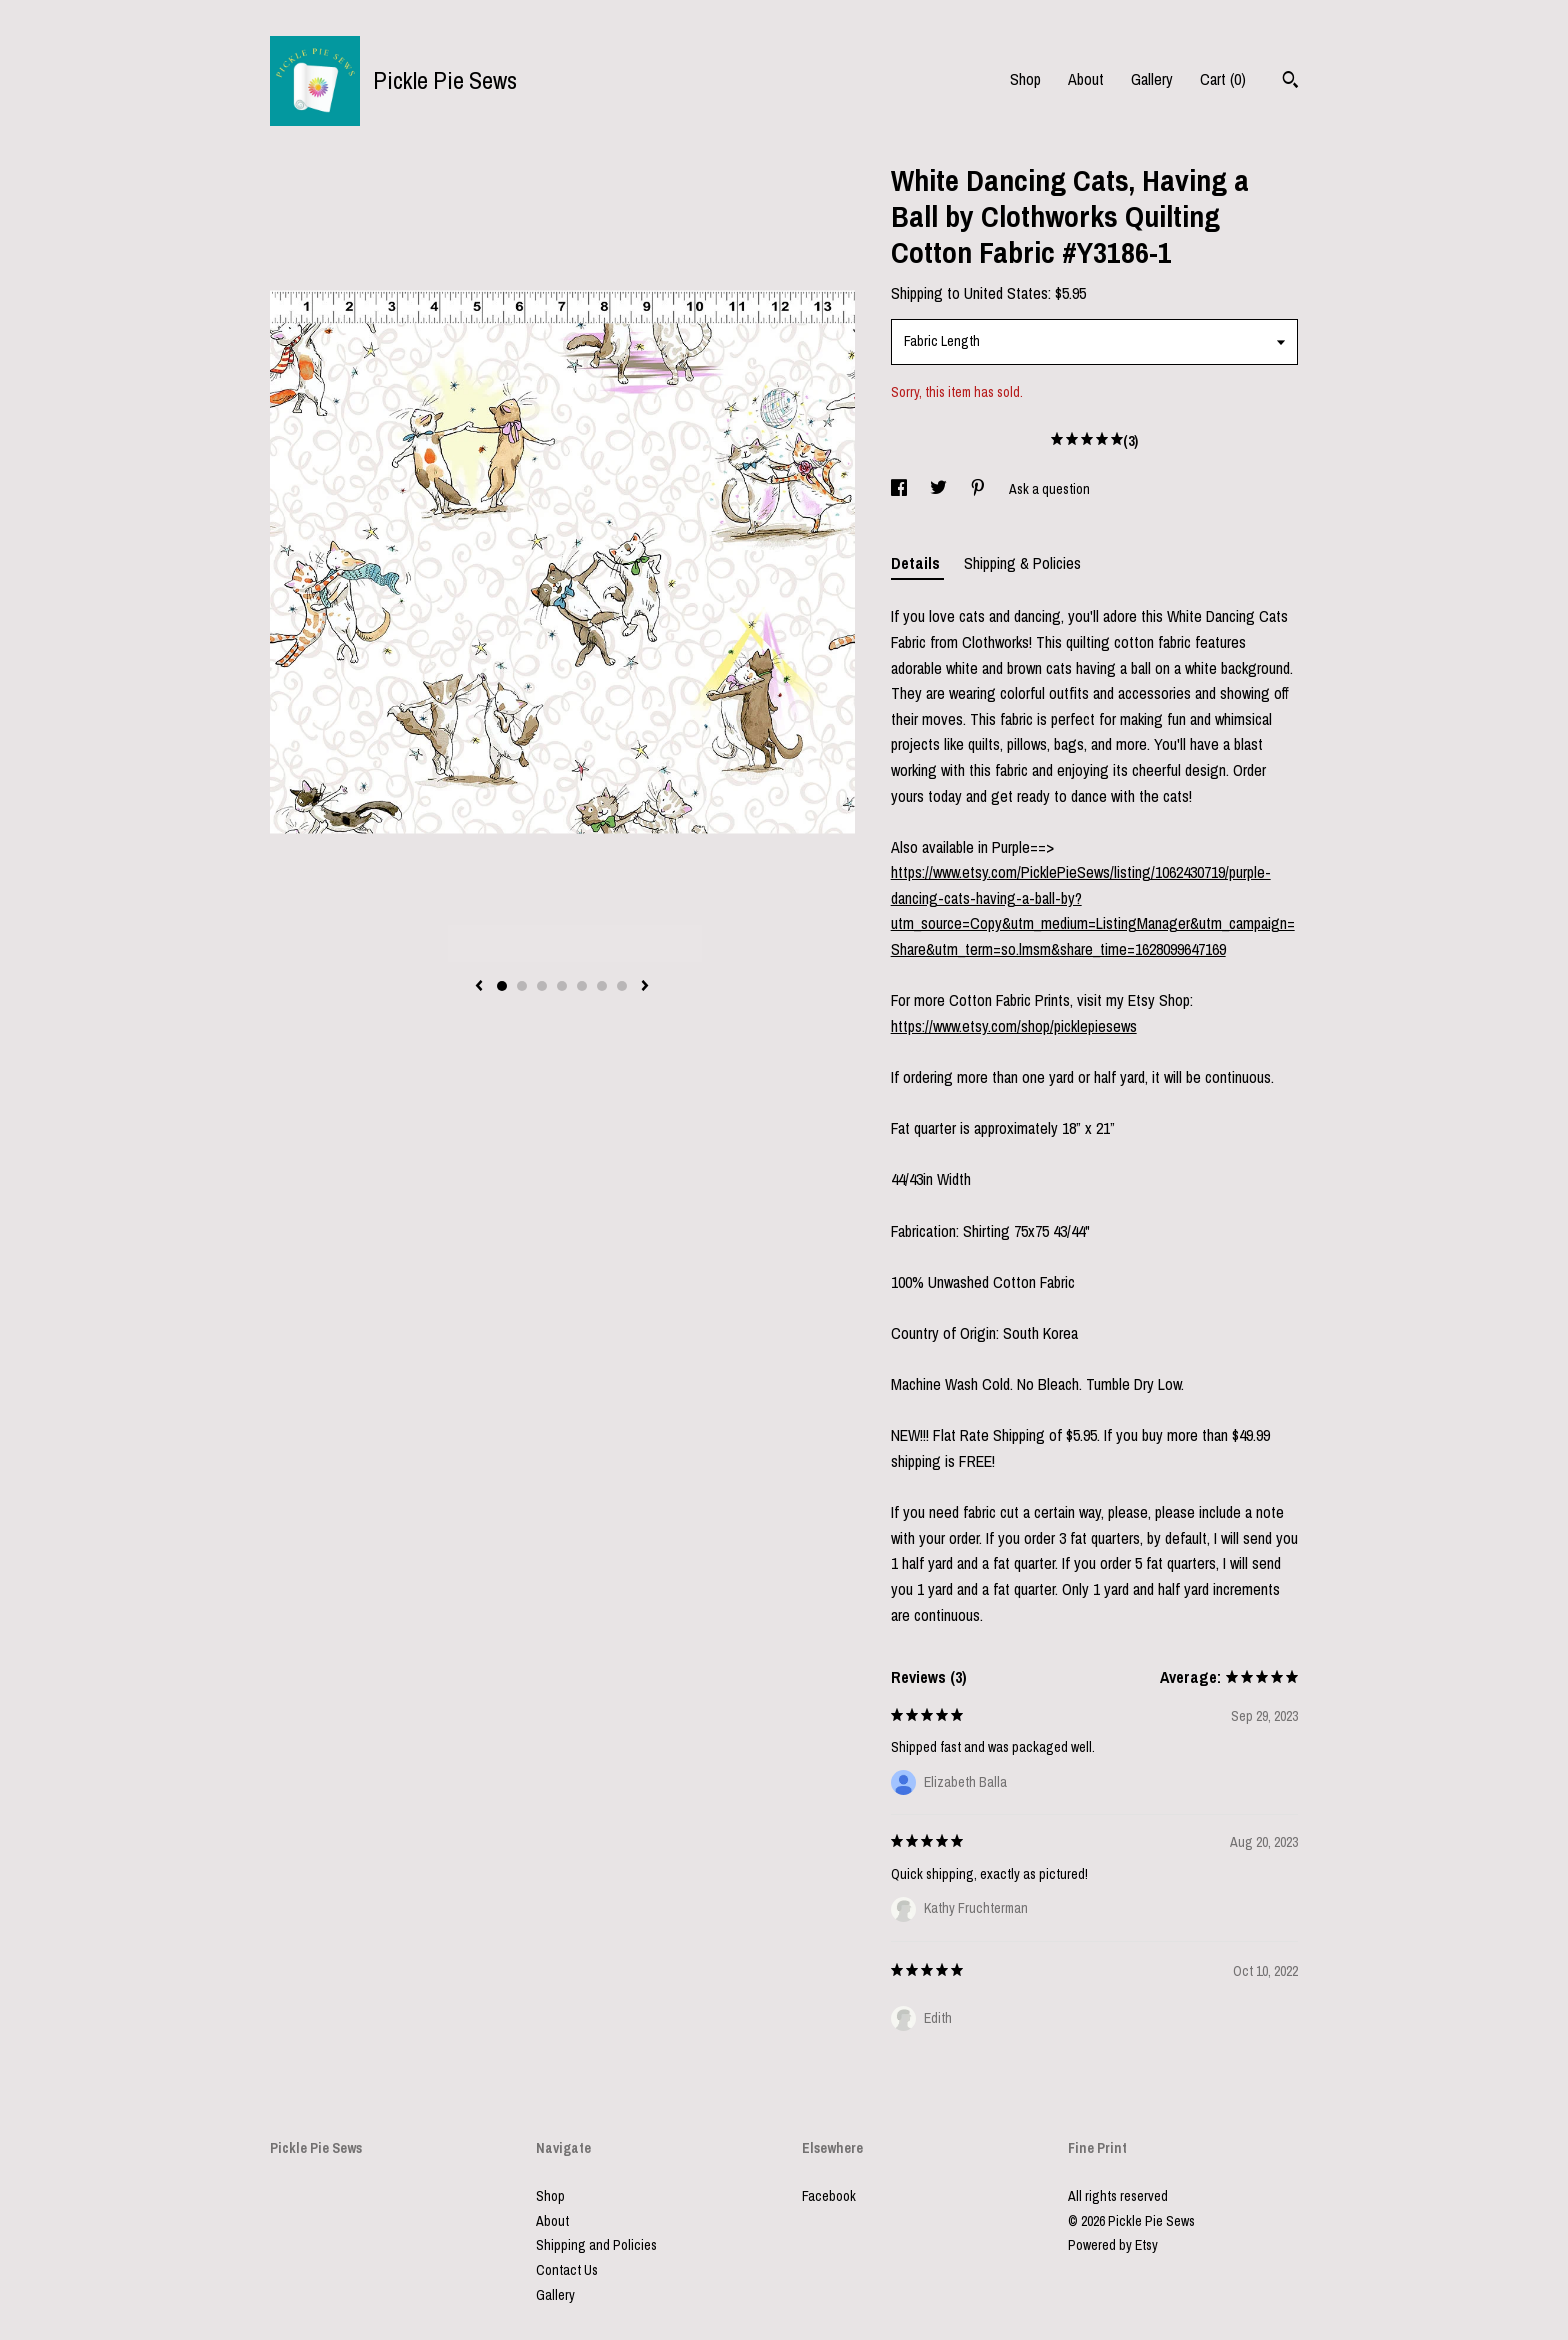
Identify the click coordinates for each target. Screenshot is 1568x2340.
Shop (1025, 79)
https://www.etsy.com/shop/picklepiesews (1014, 1026)
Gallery (1152, 79)
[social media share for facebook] (900, 489)
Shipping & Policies (1022, 563)
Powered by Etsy (1113, 2245)
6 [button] (602, 986)
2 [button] (522, 986)
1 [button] (502, 986)
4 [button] (562, 986)
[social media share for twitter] (940, 489)
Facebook (829, 2196)
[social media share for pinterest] (979, 489)
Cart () (1223, 79)
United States (1006, 293)
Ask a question (1049, 489)
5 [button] (582, 986)
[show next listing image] (645, 987)
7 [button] (622, 986)
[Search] (1290, 82)
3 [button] (542, 986)
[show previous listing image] (479, 987)
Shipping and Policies (596, 2245)
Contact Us (567, 2270)
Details (917, 563)
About (1086, 79)
